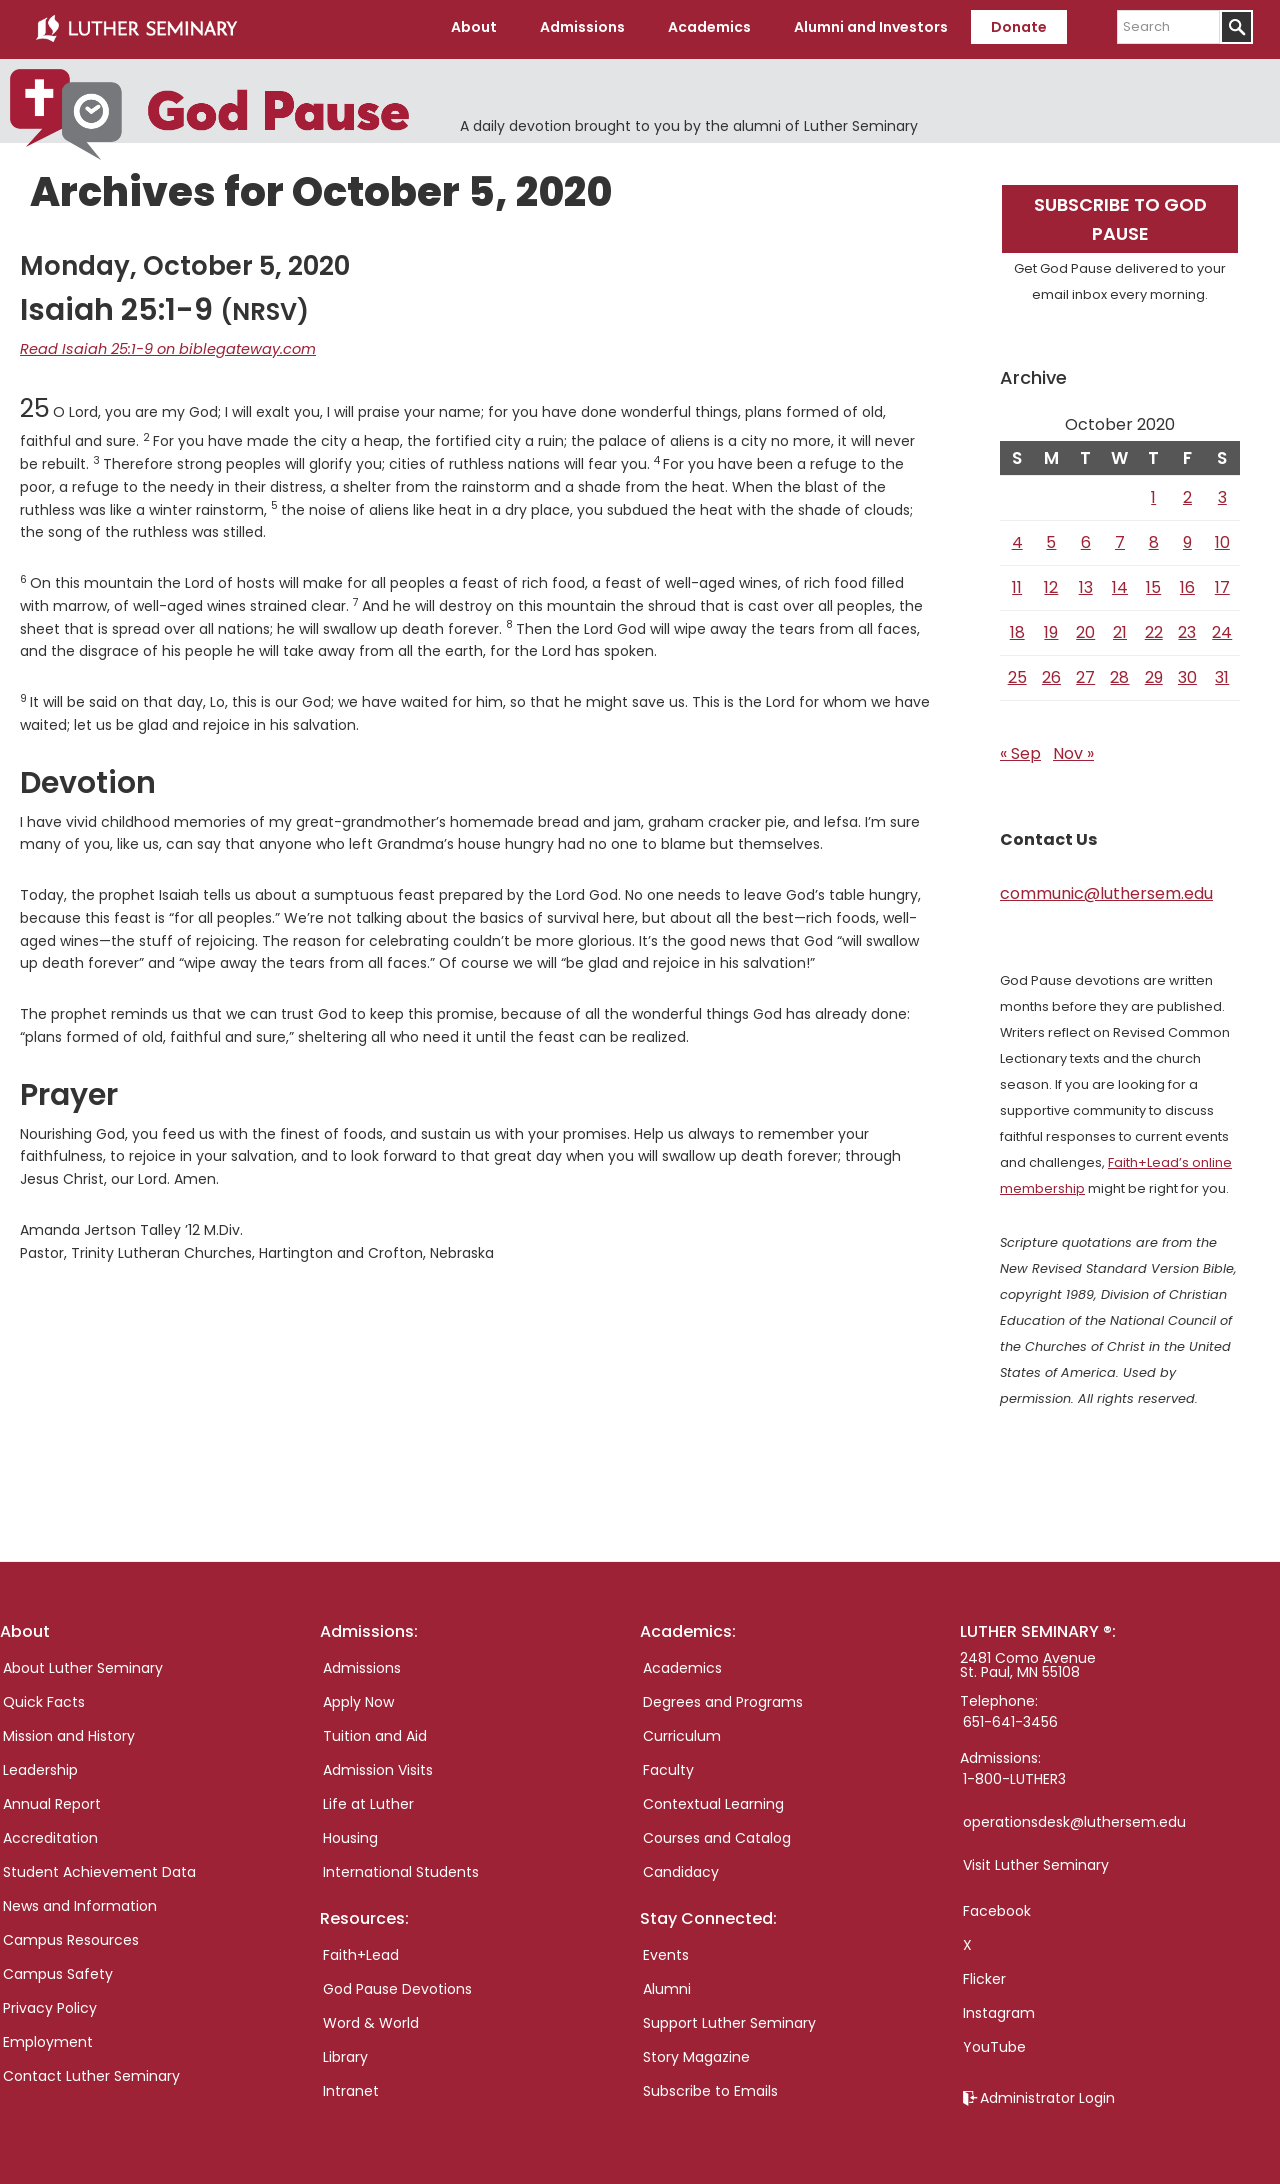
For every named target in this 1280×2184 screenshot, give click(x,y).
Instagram (999, 2009)
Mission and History (69, 1732)
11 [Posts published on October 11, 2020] (1017, 583)
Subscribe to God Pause (1120, 215)
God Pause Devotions (397, 1985)
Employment (48, 2038)
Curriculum (682, 1732)
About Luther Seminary (83, 1664)
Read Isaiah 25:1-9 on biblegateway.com (159, 345)
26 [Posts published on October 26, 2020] (1051, 673)
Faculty (668, 1766)
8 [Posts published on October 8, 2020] (1154, 538)
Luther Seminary (136, 28)
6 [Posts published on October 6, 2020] (1086, 538)
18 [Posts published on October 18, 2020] (1017, 628)
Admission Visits (378, 1766)
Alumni (667, 1985)
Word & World (371, 2019)
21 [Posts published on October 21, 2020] (1120, 628)
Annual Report (52, 1800)
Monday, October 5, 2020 (185, 262)
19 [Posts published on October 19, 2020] (1051, 628)
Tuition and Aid (375, 1732)
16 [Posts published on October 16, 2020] (1187, 583)
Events (666, 1951)
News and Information (80, 1902)
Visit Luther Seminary (1036, 1861)
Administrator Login (1047, 2094)
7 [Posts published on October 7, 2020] (1120, 538)
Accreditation (50, 1834)
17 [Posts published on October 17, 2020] (1222, 583)
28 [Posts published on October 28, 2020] (1119, 673)
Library (345, 2053)
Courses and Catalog (717, 1834)
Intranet (351, 2087)
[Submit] (1236, 27)
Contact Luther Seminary (91, 2072)
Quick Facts (44, 1698)
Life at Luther (368, 1800)
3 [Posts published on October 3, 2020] (1222, 493)
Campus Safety (58, 1970)
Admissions (362, 1664)
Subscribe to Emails (710, 2087)
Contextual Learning (713, 1800)
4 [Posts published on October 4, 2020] (1017, 538)
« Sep (1020, 749)
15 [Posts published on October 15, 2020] (1153, 583)
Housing (350, 1834)
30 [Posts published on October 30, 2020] (1187, 673)
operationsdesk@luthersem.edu (1074, 1818)
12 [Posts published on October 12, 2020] (1051, 583)
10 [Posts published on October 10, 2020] (1222, 538)
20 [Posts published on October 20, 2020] (1085, 628)
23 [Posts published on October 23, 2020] (1187, 628)
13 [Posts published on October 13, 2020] (1086, 583)
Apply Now (358, 1698)
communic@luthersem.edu (1106, 889)
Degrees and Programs (723, 1698)
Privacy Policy (50, 2004)
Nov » (1073, 749)
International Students (401, 1868)
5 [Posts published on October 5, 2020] (1051, 538)
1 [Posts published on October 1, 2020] (1153, 493)
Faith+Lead (361, 1951)
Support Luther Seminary (729, 2019)
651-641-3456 (1010, 1718)
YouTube (994, 2043)
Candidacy (681, 1868)
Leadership (40, 1766)
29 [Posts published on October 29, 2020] (1154, 673)
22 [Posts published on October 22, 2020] (1154, 628)
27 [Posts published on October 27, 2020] (1085, 673)
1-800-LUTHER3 (1014, 1775)
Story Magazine (696, 2053)
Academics (682, 1664)
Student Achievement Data (99, 1868)
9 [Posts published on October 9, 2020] (1187, 538)
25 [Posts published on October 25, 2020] (1017, 673)
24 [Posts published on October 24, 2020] (1222, 628)
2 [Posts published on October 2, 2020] (1187, 493)
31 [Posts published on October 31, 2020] (1222, 673)
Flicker (984, 1975)
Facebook (997, 1907)
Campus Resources (71, 1936)
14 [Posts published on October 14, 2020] (1120, 583)
